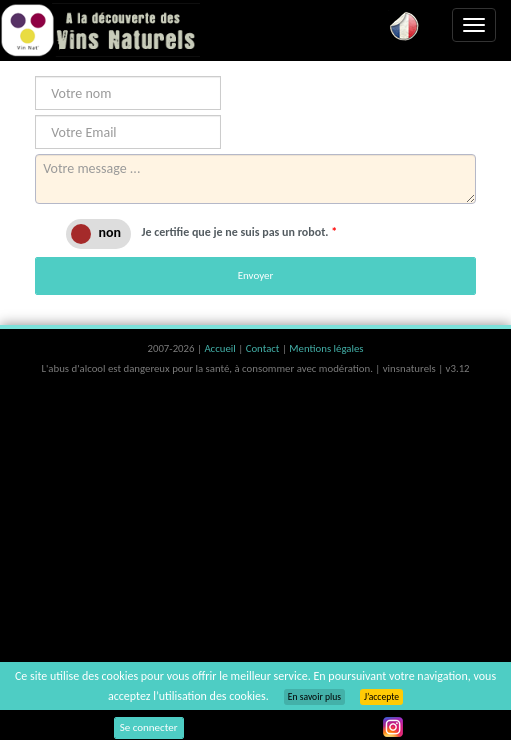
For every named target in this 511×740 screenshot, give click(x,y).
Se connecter (149, 727)
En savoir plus (314, 697)
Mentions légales (326, 348)
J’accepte (381, 697)
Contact (264, 348)
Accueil (221, 348)
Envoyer (256, 275)
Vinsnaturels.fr (100, 30)
